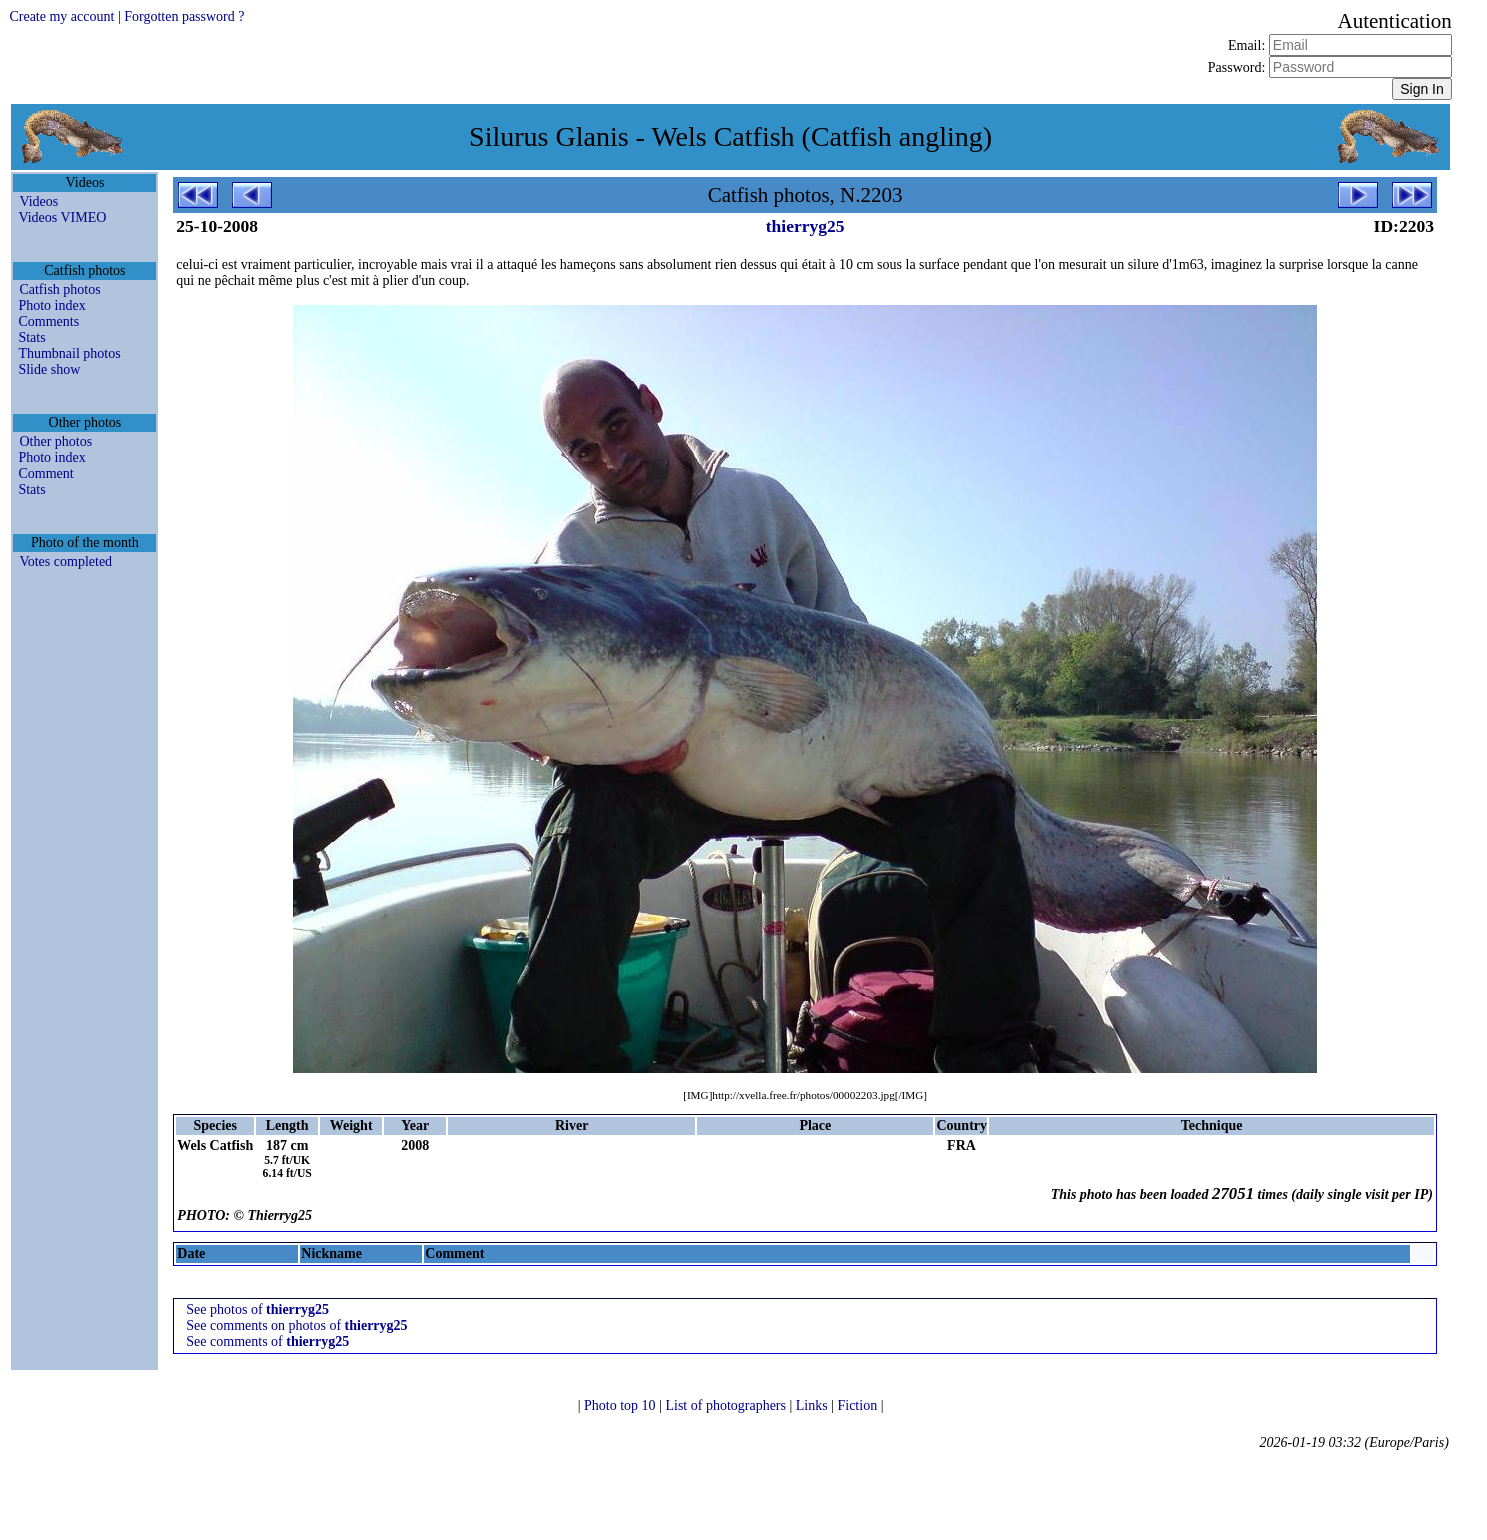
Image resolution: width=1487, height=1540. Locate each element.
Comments (48, 321)
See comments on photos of (296, 1325)
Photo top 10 (621, 1405)
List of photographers (727, 1405)
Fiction (858, 1405)
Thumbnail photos (69, 353)
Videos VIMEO (62, 217)
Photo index (51, 305)
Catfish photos (59, 289)
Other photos (55, 441)
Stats (31, 337)
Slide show (49, 369)
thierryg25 (805, 226)
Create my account (61, 16)
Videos (38, 201)
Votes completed (65, 561)
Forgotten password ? (184, 16)
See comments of (267, 1341)
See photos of (257, 1309)
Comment (45, 473)
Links (813, 1405)
